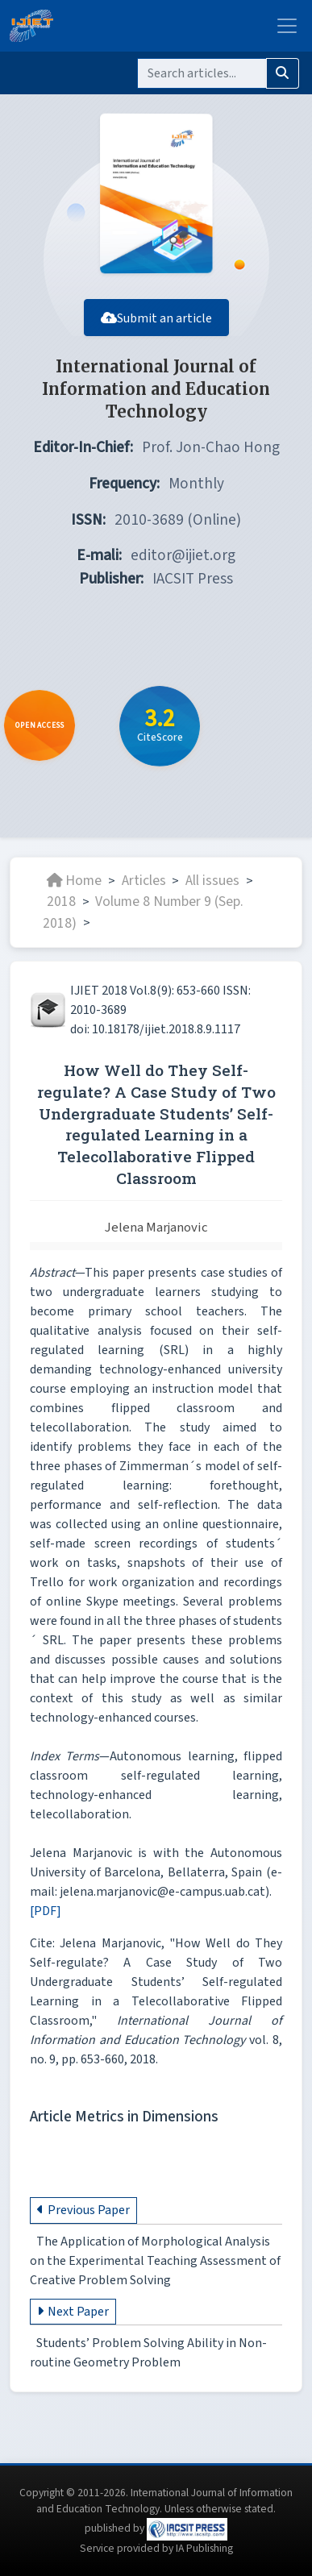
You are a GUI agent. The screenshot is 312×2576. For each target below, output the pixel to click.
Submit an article (156, 318)
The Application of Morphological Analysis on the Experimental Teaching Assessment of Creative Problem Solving (155, 2261)
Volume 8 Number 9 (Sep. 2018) (143, 912)
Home (74, 880)
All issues (212, 880)
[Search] (202, 73)
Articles (144, 880)
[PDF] (45, 1911)
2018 (61, 901)
